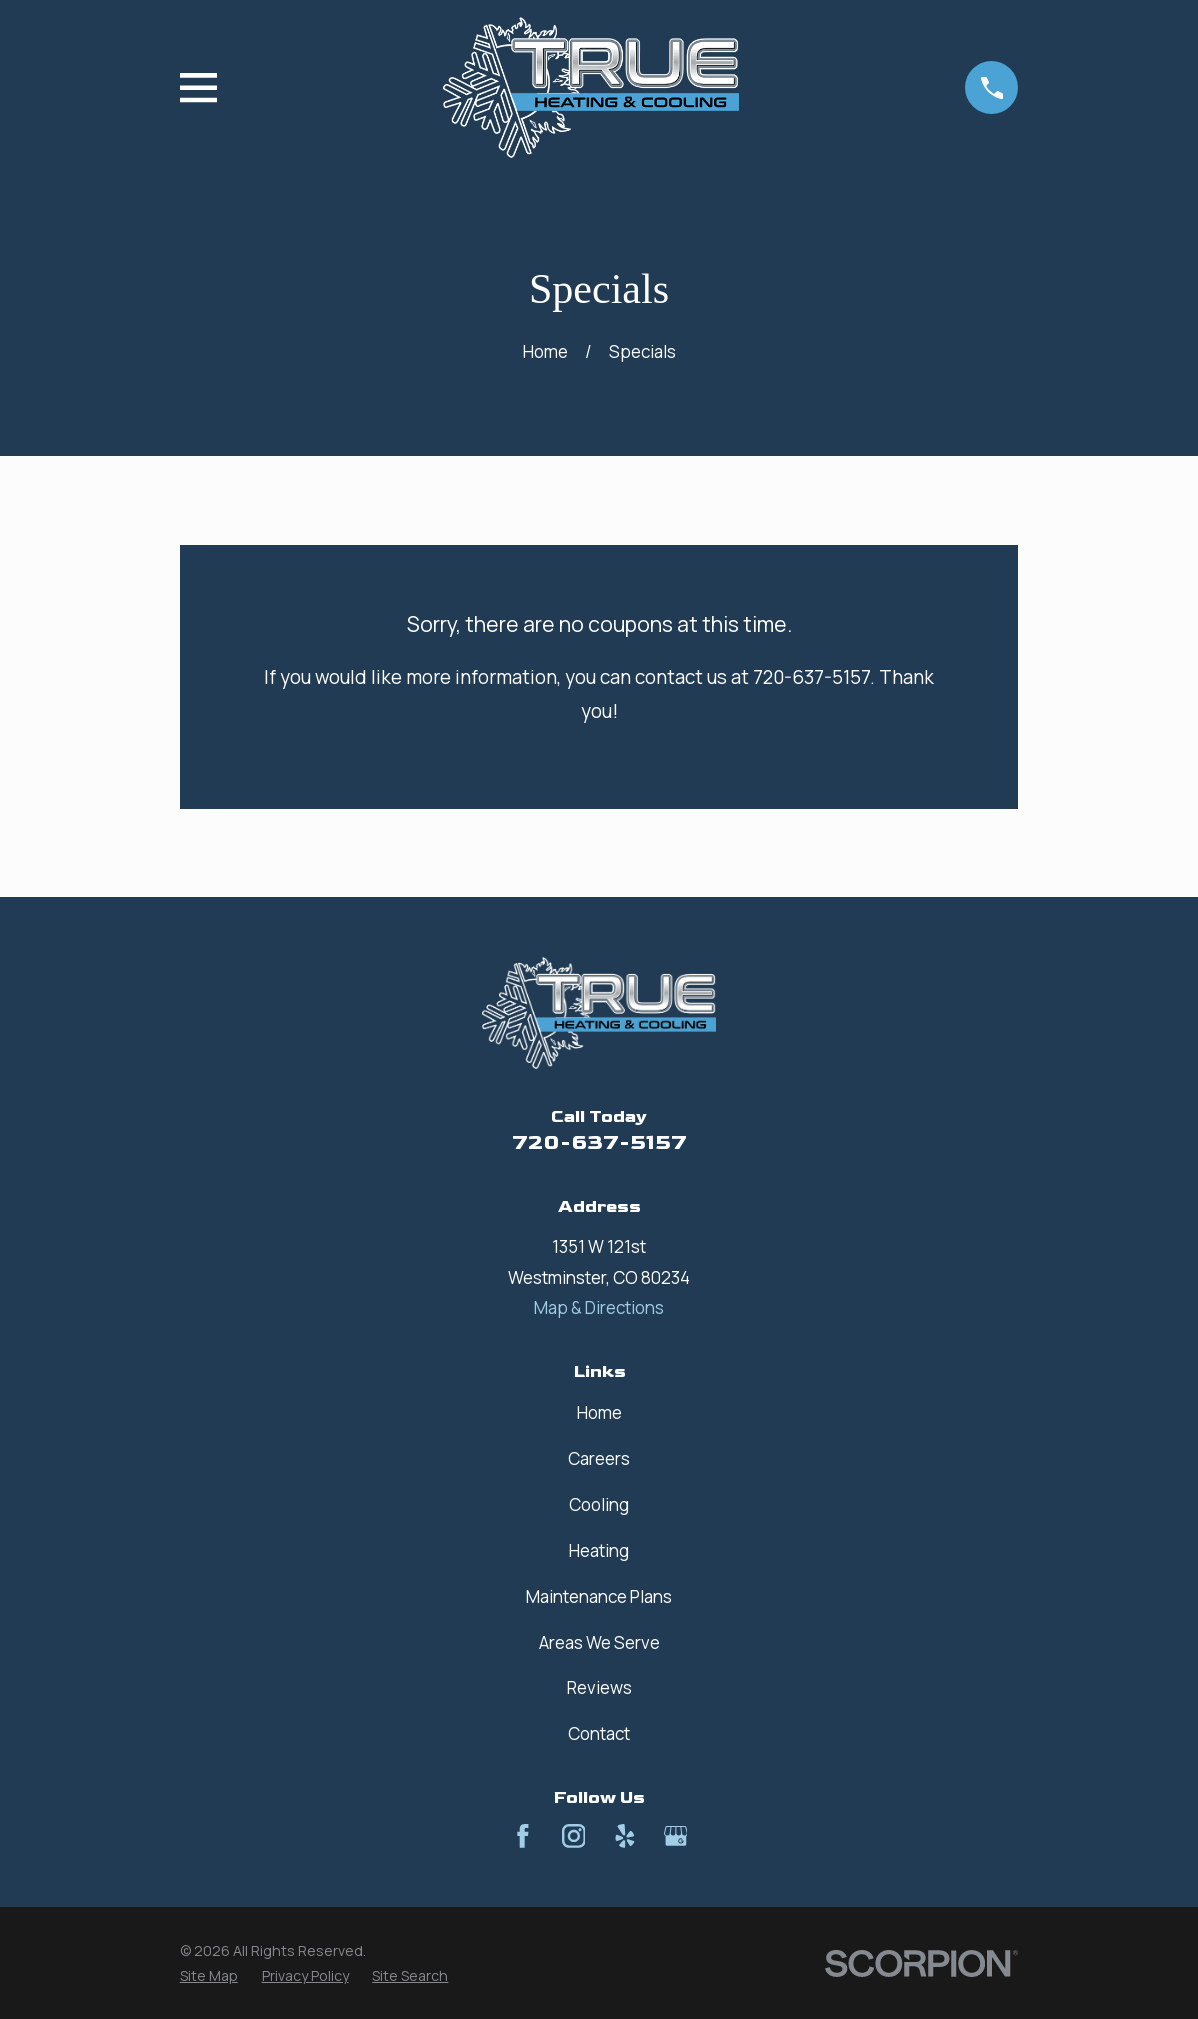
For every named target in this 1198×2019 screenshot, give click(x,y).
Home (599, 1412)
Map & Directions (599, 1307)
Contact (599, 1733)
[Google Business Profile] (676, 1836)
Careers (599, 1458)
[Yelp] (625, 1836)
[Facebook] (523, 1836)
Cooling (599, 1504)
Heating (599, 1550)
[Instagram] (574, 1836)
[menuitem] (209, 1976)
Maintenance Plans (599, 1596)
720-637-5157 (599, 1142)
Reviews (599, 1687)
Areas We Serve (599, 1642)
